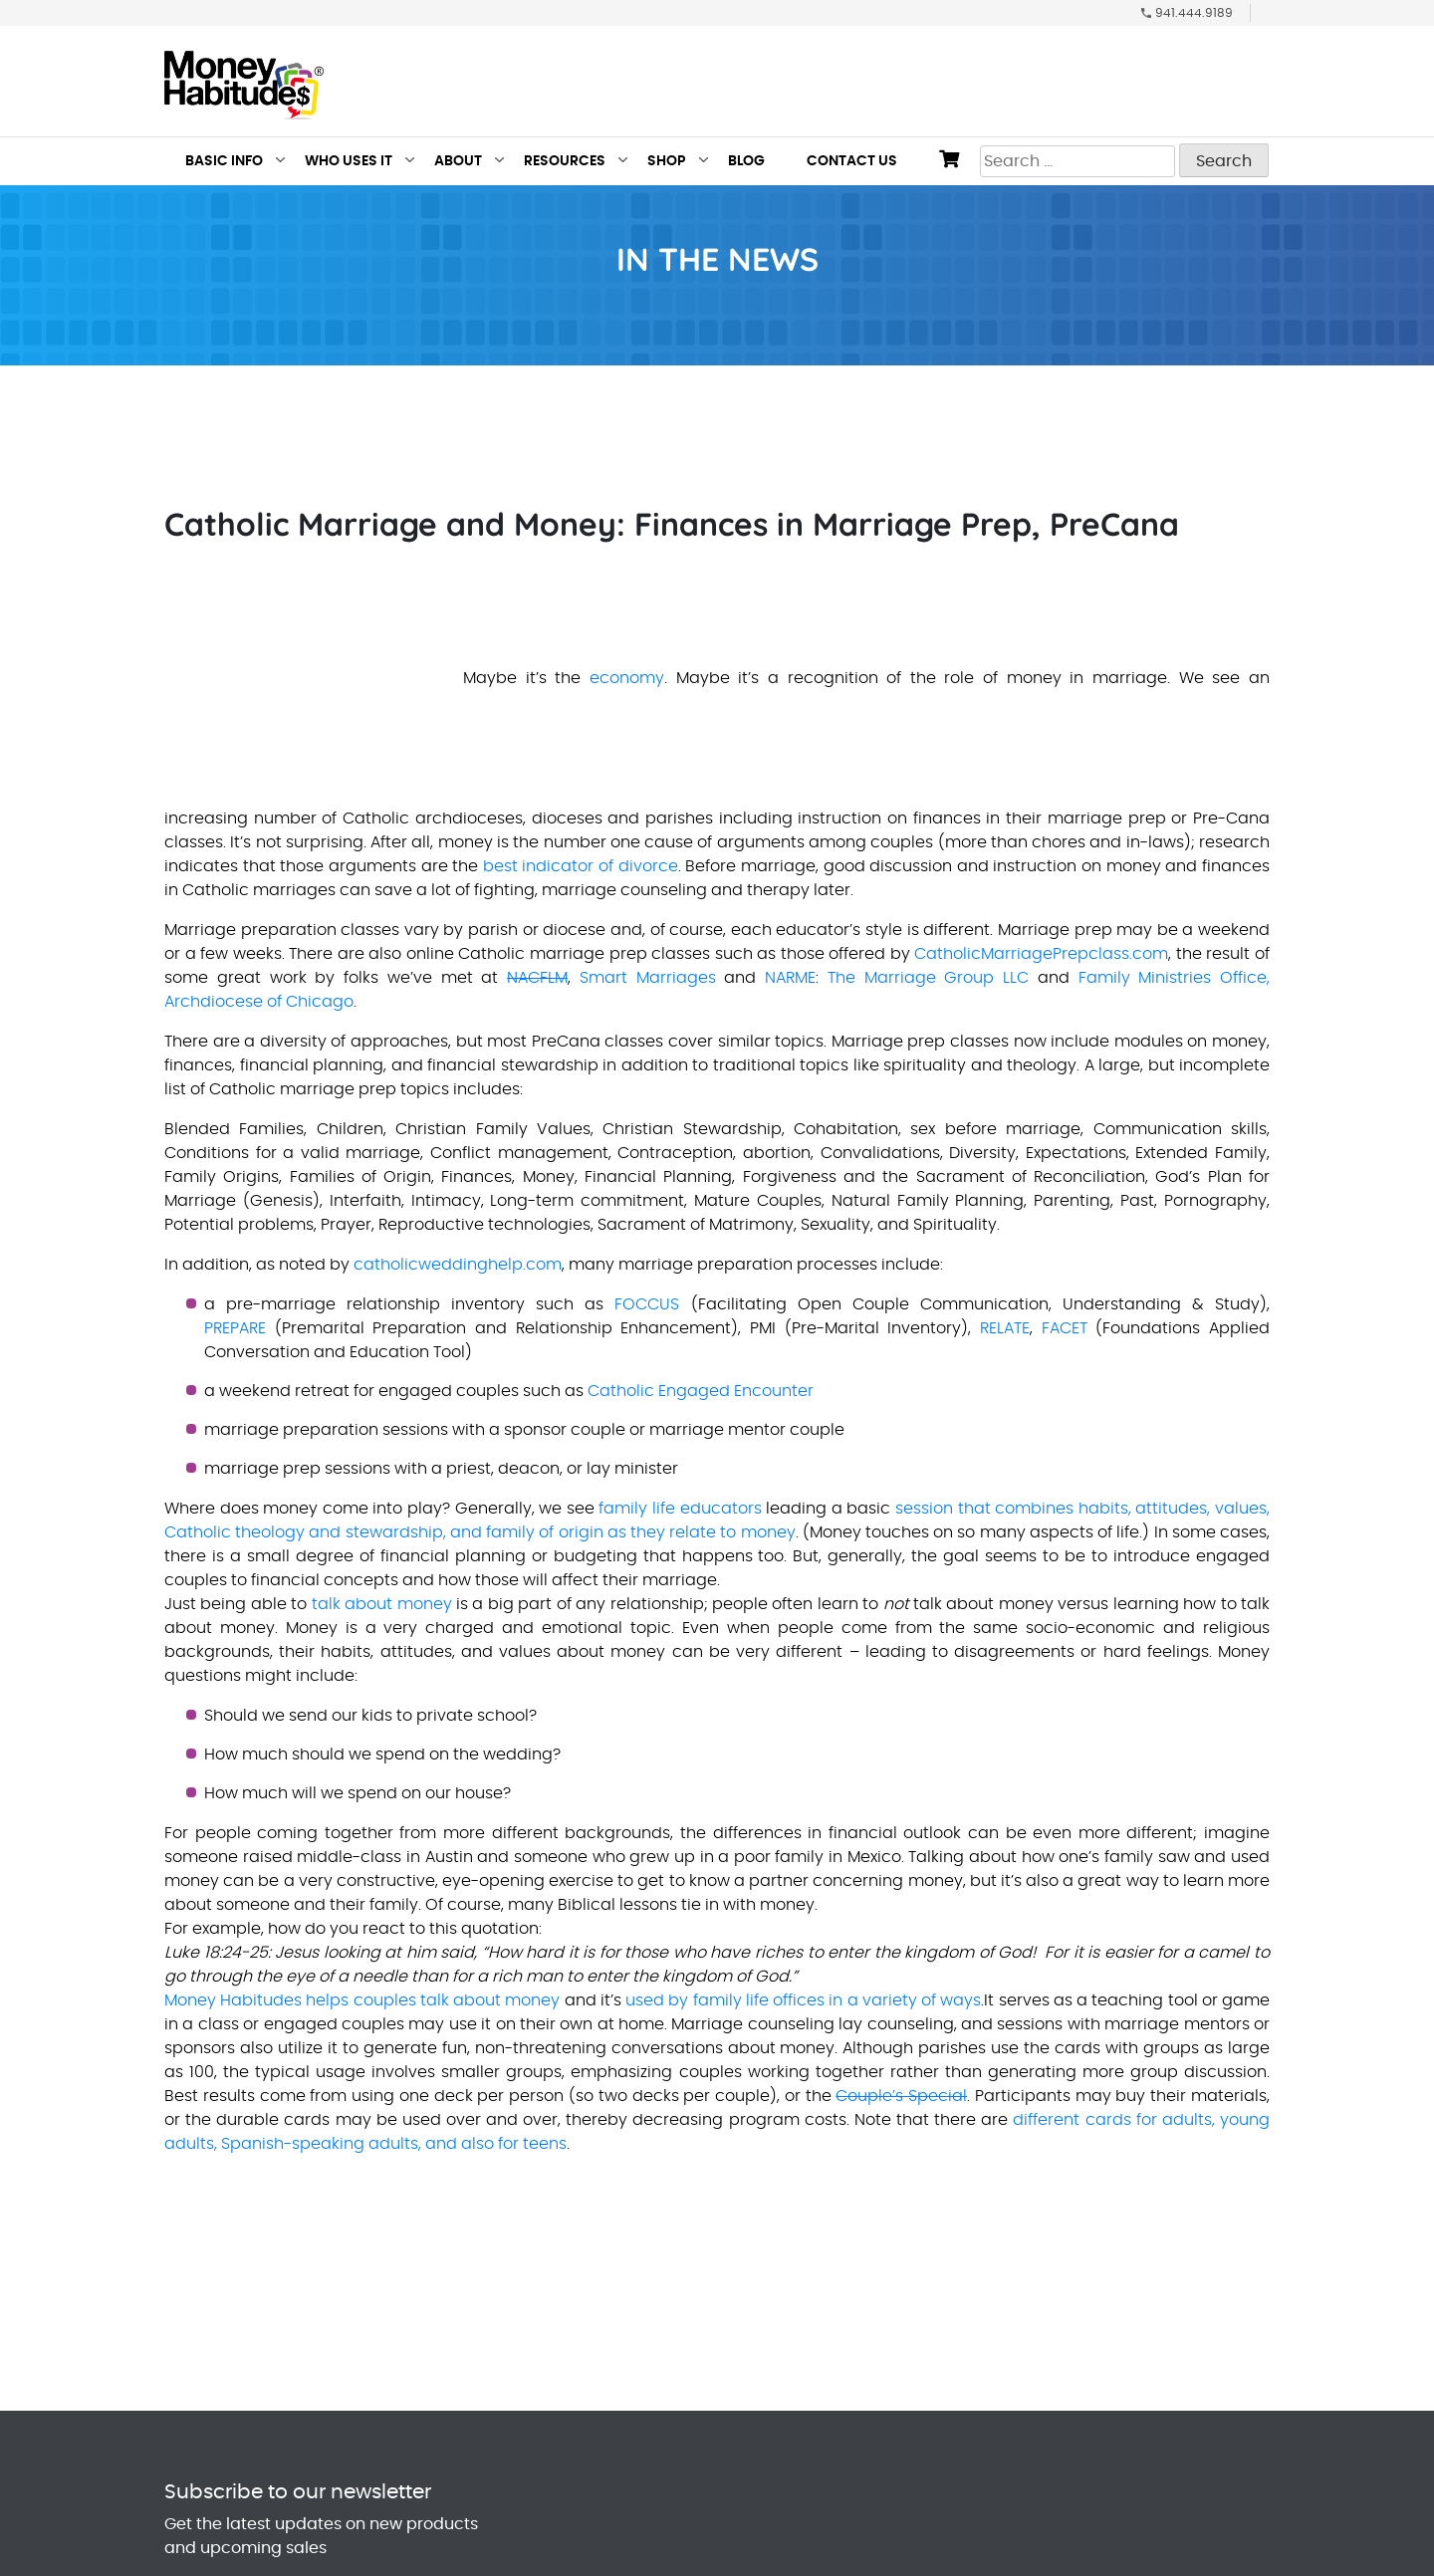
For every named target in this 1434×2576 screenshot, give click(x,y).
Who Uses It (348, 161)
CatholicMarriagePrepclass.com (1041, 954)
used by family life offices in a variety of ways (803, 2000)
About (458, 161)
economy (627, 678)
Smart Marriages (648, 978)
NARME (790, 978)
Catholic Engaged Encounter (701, 1391)
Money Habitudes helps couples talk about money (362, 2000)
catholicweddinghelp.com (458, 1265)
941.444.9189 (1194, 13)
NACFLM (537, 978)
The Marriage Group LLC (928, 978)
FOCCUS (646, 1304)
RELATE (1005, 1328)
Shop (666, 161)
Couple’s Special (901, 2096)
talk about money (382, 1604)
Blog (746, 161)
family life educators (679, 1509)
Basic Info (224, 161)
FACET (1064, 1328)
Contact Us (852, 161)
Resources (564, 161)
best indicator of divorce (580, 866)
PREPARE (235, 1328)
